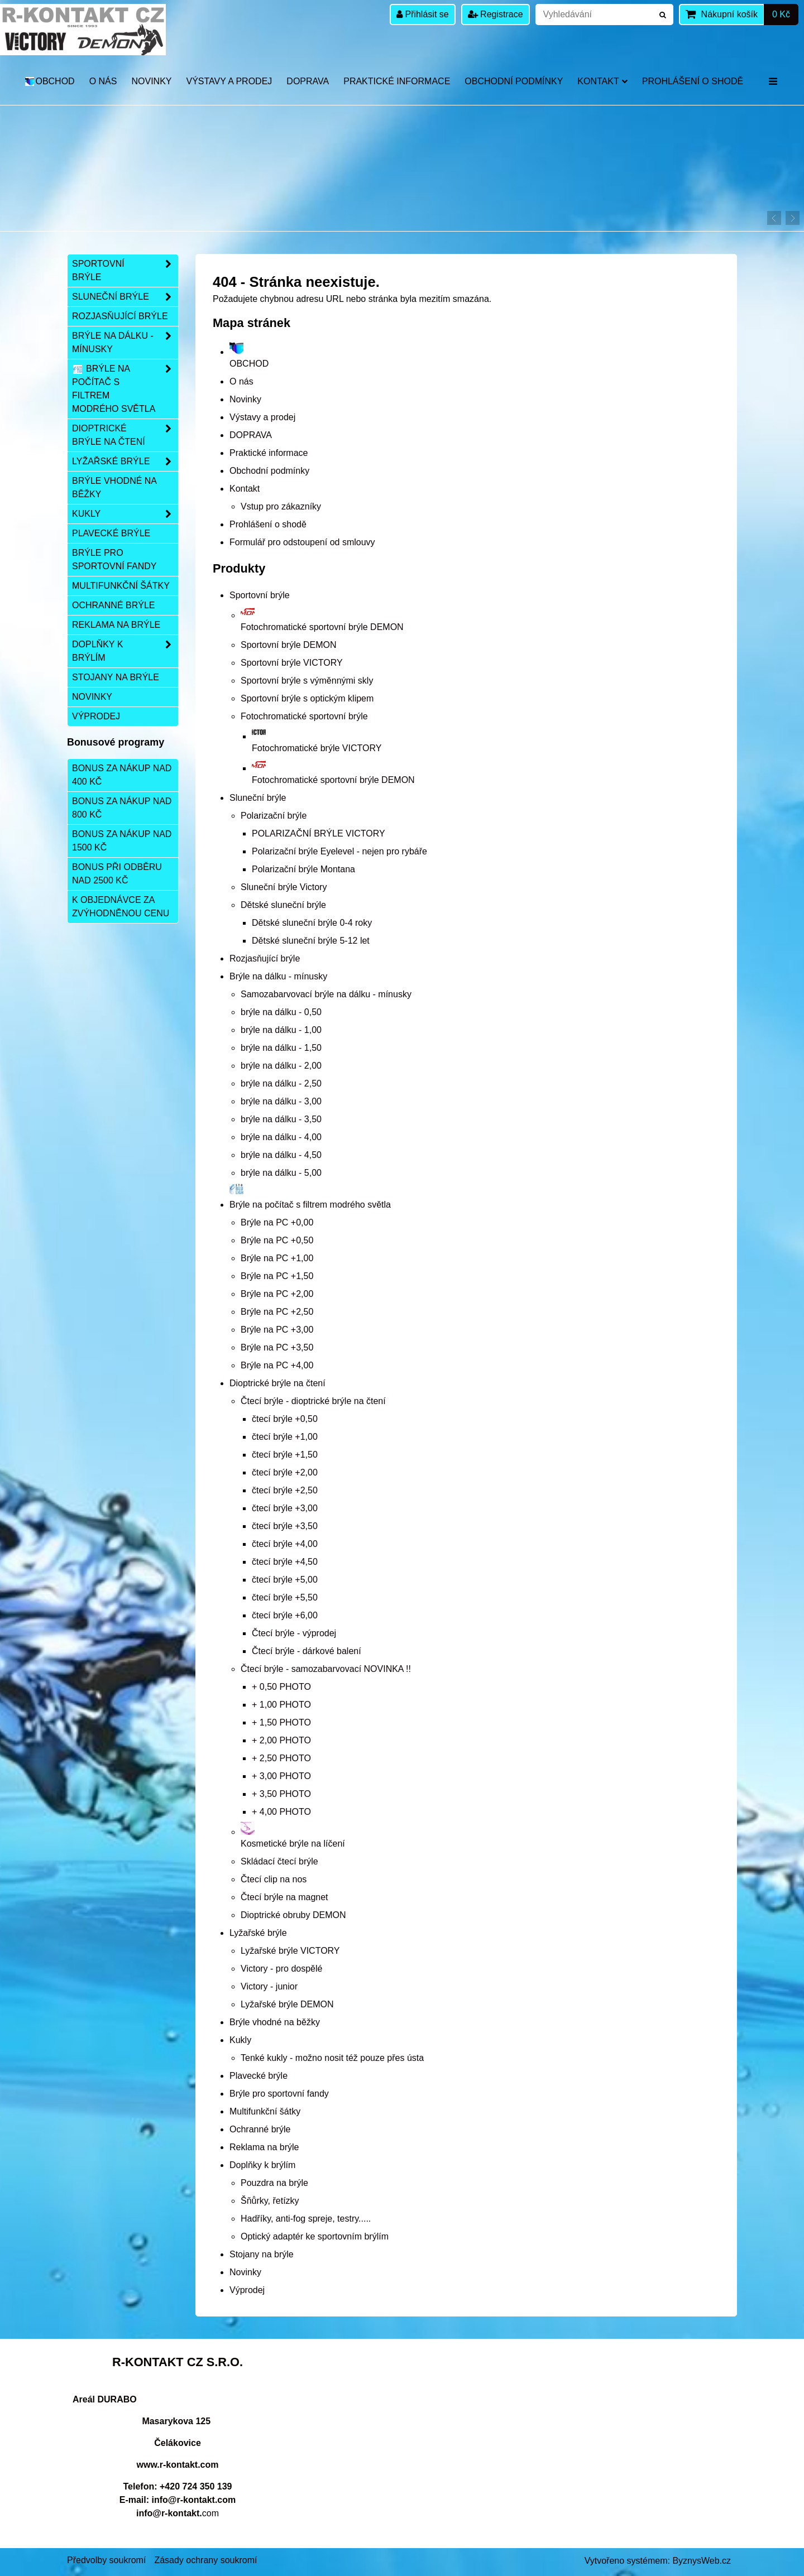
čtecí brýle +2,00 (285, 1472)
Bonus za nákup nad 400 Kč (121, 774)
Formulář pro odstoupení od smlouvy (302, 542)
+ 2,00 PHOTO (281, 1740)
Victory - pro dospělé (281, 1968)
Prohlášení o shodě (692, 81)
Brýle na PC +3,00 (277, 1329)
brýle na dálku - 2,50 (281, 1083)
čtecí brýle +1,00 (285, 1436)
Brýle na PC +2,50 (277, 1311)
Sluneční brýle (257, 797)
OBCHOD (49, 81)
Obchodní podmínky (514, 81)
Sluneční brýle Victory (284, 887)
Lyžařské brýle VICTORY (290, 1950)
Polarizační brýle (274, 815)
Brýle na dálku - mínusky (278, 976)
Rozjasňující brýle (264, 958)
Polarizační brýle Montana (303, 869)
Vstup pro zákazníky (281, 506)
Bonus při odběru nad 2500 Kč (117, 873)
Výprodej (247, 2290)
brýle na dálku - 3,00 (281, 1101)
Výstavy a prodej (229, 81)
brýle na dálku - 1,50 (281, 1047)
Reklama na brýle (264, 2147)
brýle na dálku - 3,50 (281, 1119)
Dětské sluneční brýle (283, 905)
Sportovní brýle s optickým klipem (307, 698)
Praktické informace (396, 81)
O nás (103, 81)
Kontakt (602, 81)
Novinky (151, 81)
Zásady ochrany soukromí (205, 2560)
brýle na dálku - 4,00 (281, 1137)
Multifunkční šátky (264, 2111)
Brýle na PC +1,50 (277, 1276)
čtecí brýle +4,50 (285, 1561)
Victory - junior (269, 1986)
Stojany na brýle (261, 2254)
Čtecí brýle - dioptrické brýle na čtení (313, 1401)
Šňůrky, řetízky (270, 2200)
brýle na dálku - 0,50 (281, 1012)
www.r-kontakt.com (178, 2464)
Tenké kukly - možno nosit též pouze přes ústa (332, 2058)
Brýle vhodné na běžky (274, 2022)
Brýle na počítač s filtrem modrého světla (125, 389)
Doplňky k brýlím (262, 2165)
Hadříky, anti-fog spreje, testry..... (306, 2218)
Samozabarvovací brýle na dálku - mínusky (326, 994)
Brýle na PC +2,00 (277, 1294)
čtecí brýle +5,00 (285, 1579)
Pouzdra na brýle (274, 2183)
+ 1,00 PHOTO (281, 1704)
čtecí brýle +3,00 (285, 1508)
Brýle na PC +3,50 (277, 1347)
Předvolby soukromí (106, 2560)
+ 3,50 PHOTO (281, 1794)
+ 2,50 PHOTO (281, 1758)
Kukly (240, 2040)
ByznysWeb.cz (701, 2560)
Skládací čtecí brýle (279, 1861)
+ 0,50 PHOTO (281, 1686)
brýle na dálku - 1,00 (281, 1030)
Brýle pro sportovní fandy (279, 2093)
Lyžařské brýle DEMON (287, 2004)
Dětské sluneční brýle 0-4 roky (312, 922)
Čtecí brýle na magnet (284, 1897)
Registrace (495, 14)
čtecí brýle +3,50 (285, 1526)
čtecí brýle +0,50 (285, 1419)
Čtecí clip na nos (274, 1879)
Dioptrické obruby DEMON (293, 1915)
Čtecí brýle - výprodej (294, 1633)
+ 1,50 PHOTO (281, 1722)
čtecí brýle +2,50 (285, 1490)
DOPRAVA (307, 81)
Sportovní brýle (259, 595)
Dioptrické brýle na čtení (277, 1383)
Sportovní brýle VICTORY (292, 662)
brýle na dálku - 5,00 (281, 1173)
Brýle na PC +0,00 (277, 1222)
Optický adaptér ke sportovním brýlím (315, 2236)
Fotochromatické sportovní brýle (304, 716)
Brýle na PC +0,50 (277, 1240)
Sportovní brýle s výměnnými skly (307, 680)
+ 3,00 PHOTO (281, 1776)
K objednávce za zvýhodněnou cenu (120, 906)
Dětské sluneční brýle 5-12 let (311, 940)
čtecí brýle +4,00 (285, 1544)
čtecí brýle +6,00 (285, 1615)
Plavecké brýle (258, 2075)
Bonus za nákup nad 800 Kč (121, 807)
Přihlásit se (422, 14)
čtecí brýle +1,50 (285, 1454)
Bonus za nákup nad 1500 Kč (121, 840)
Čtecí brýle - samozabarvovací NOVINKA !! (326, 1669)
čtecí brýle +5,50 (285, 1597)
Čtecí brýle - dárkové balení (306, 1651)
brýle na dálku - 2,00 (281, 1065)
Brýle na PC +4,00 (277, 1365)
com (177, 2513)
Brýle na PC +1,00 (277, 1258)
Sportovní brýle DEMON (289, 645)
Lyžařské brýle (258, 1933)
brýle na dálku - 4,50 (281, 1155)
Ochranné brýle (259, 2129)
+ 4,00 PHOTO (281, 1811)
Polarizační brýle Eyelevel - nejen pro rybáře (339, 851)
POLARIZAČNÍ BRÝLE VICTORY (318, 833)
